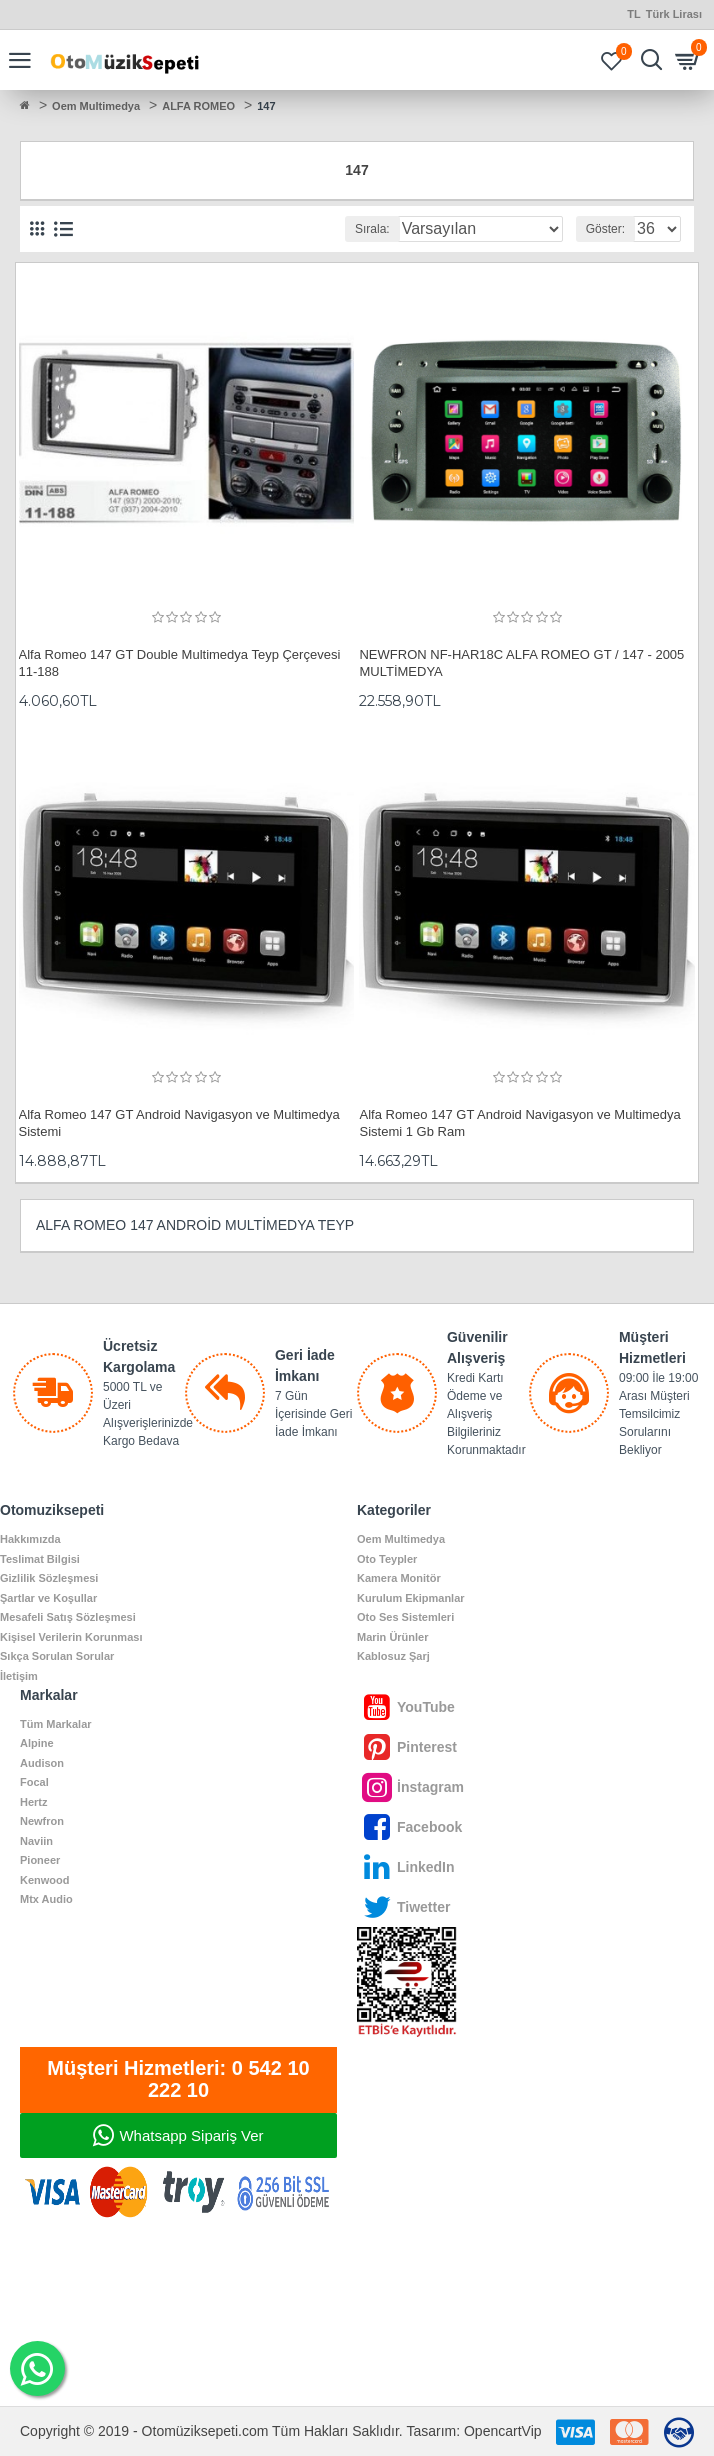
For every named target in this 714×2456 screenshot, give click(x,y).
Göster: (605, 229)
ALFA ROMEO (198, 106)
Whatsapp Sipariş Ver (191, 2135)
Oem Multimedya (96, 106)
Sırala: (372, 229)
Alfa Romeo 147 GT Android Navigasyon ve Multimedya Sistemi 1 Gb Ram (519, 1123)
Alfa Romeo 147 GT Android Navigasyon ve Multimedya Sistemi (179, 1123)
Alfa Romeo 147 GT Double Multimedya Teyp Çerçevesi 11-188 (180, 663)
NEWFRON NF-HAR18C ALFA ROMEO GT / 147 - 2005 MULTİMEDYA (521, 663)
